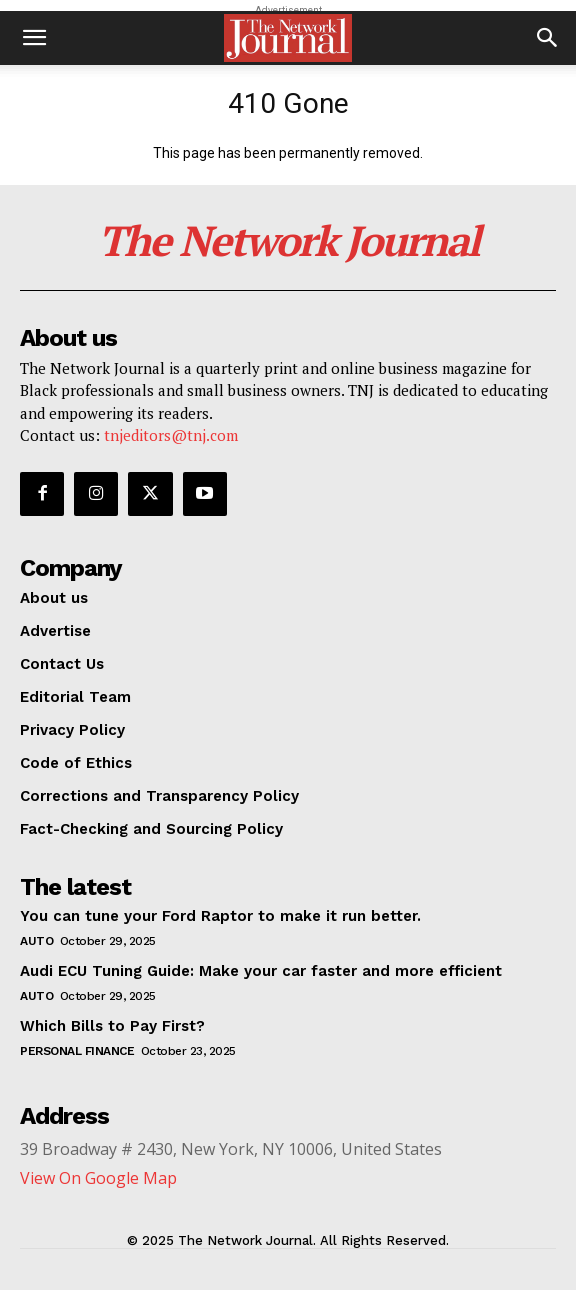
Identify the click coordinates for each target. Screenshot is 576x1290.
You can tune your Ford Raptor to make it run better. (220, 916)
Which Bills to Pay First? (112, 1026)
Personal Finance (77, 1051)
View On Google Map (98, 1178)
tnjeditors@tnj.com (171, 435)
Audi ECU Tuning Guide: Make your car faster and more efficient (261, 971)
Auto (36, 941)
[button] (34, 38)
